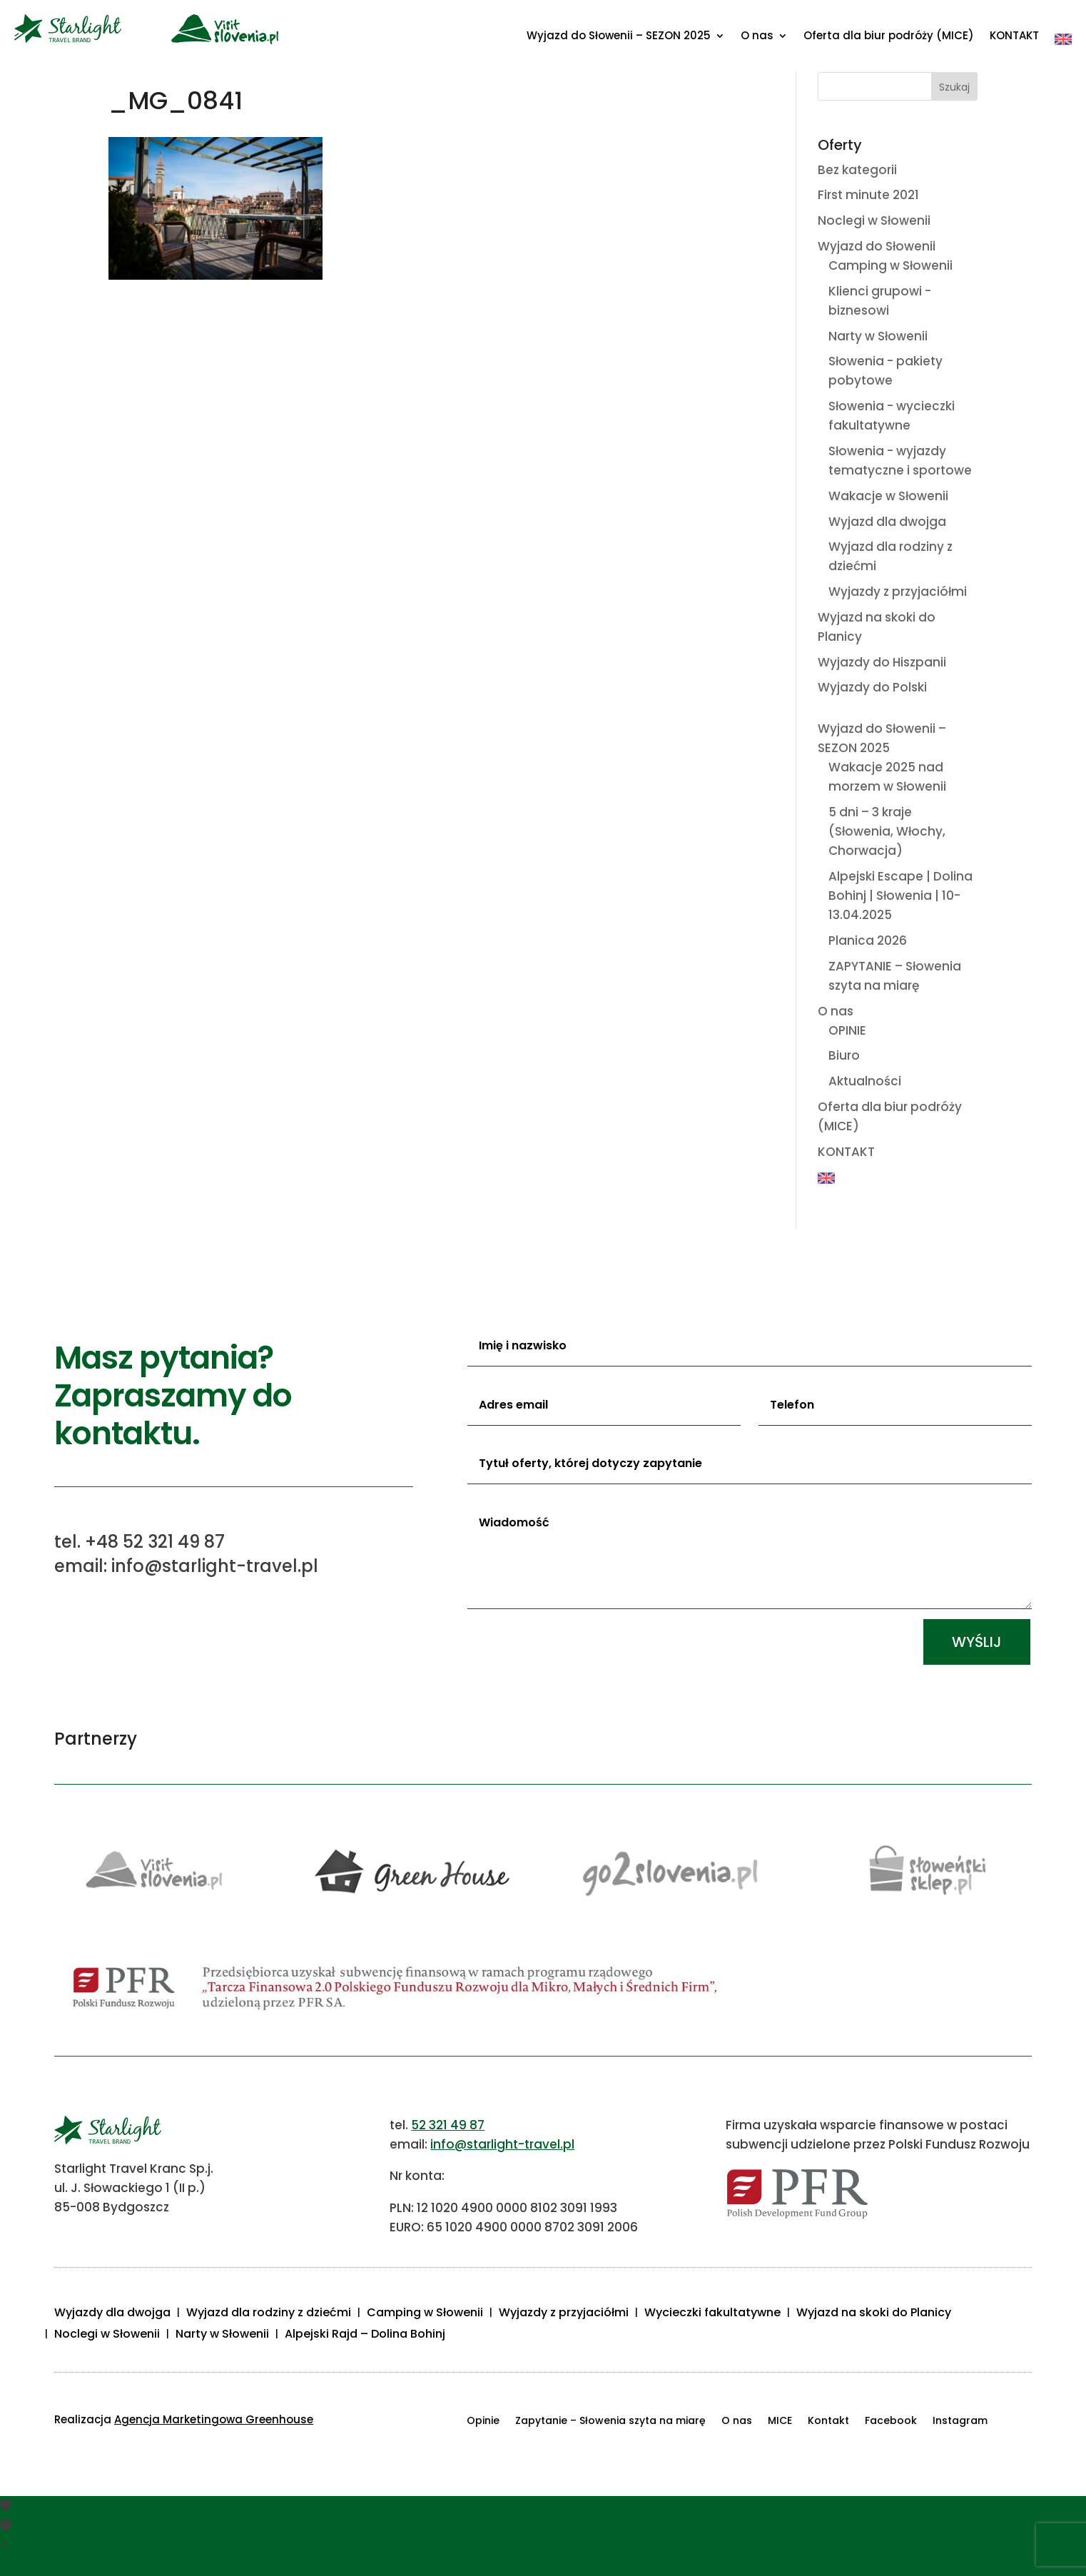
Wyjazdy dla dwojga (112, 2314)
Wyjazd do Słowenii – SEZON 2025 (619, 37)
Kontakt (828, 2421)
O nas (757, 37)
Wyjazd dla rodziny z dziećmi (268, 2314)
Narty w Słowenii (878, 336)
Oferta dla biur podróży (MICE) (888, 37)
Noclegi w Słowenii (874, 220)
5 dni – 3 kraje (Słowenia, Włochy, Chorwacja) (886, 831)
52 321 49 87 (447, 2125)
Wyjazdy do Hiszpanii (882, 662)
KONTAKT (1014, 37)
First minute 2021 (868, 194)
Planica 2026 (867, 940)
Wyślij (977, 1642)
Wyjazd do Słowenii (876, 246)
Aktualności (864, 1081)
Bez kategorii (857, 169)
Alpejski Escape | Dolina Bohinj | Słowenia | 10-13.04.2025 (900, 895)
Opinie (483, 2421)
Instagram (960, 2421)
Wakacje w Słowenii (888, 495)
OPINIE (847, 1030)
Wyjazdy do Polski (872, 687)
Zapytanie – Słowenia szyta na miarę (610, 2421)
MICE (780, 2421)
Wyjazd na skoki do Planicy (873, 2314)
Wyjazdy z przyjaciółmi (897, 591)
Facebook (891, 2421)
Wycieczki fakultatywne (712, 2314)
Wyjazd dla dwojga (887, 521)
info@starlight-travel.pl (502, 2144)
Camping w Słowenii (890, 265)
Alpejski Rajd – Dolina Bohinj (365, 2335)
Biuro (844, 1055)
